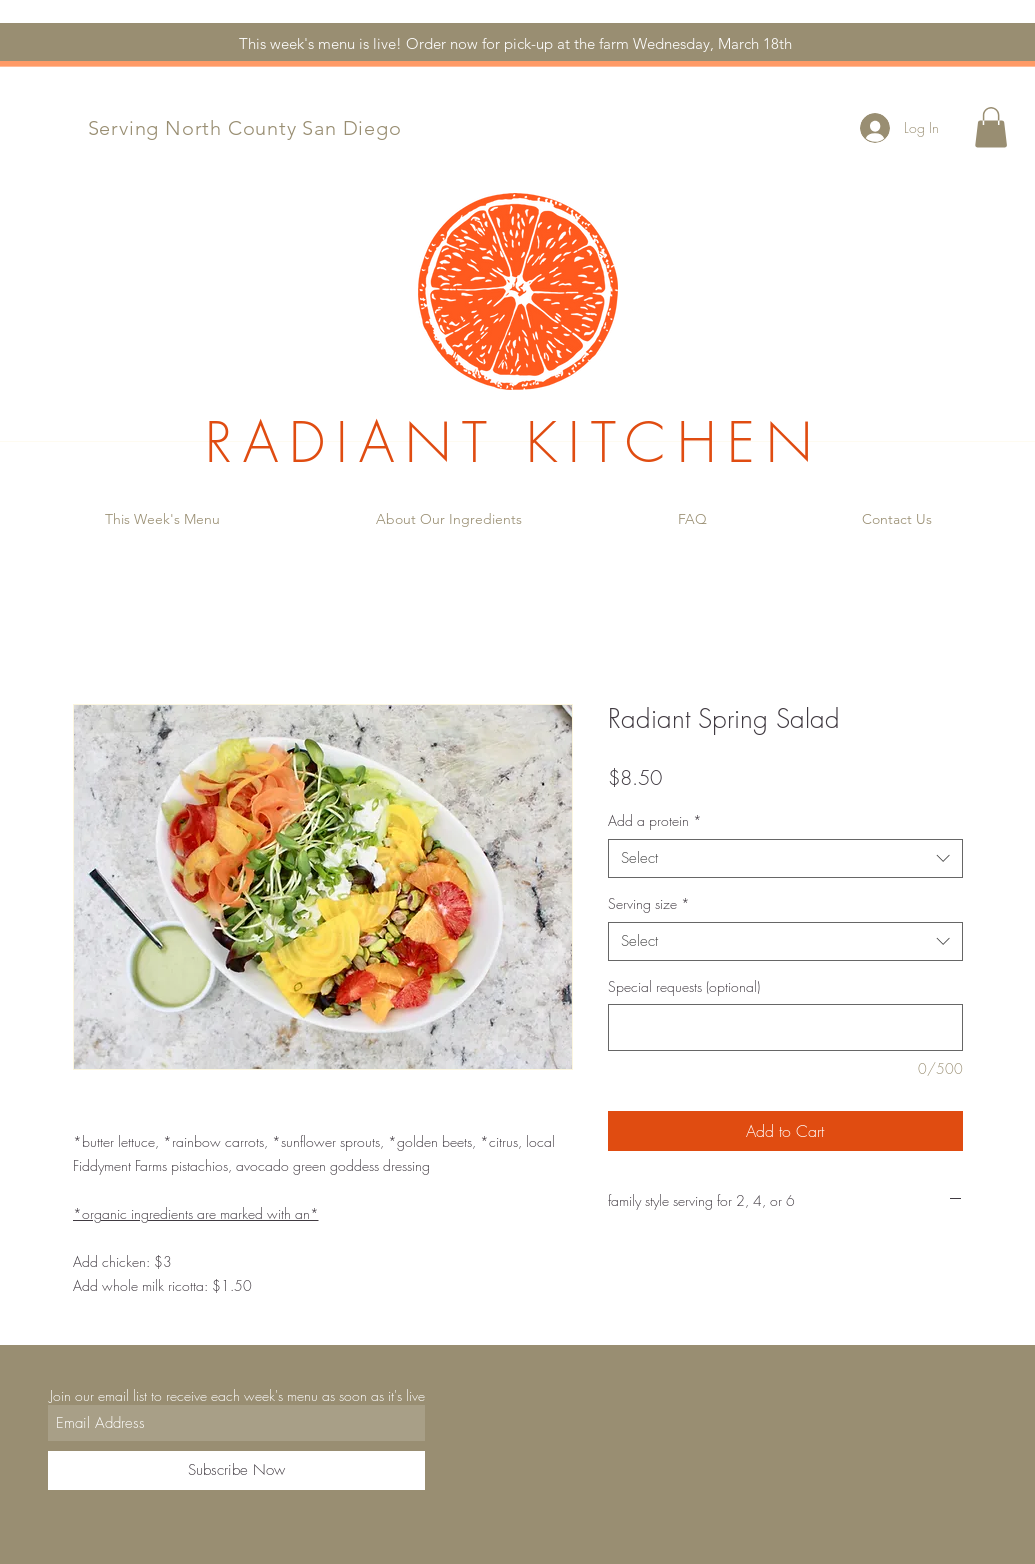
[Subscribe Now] (236, 1470)
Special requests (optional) (684, 986)
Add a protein (655, 820)
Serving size (649, 903)
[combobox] (785, 858)
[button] (991, 127)
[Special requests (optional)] (785, 1027)
